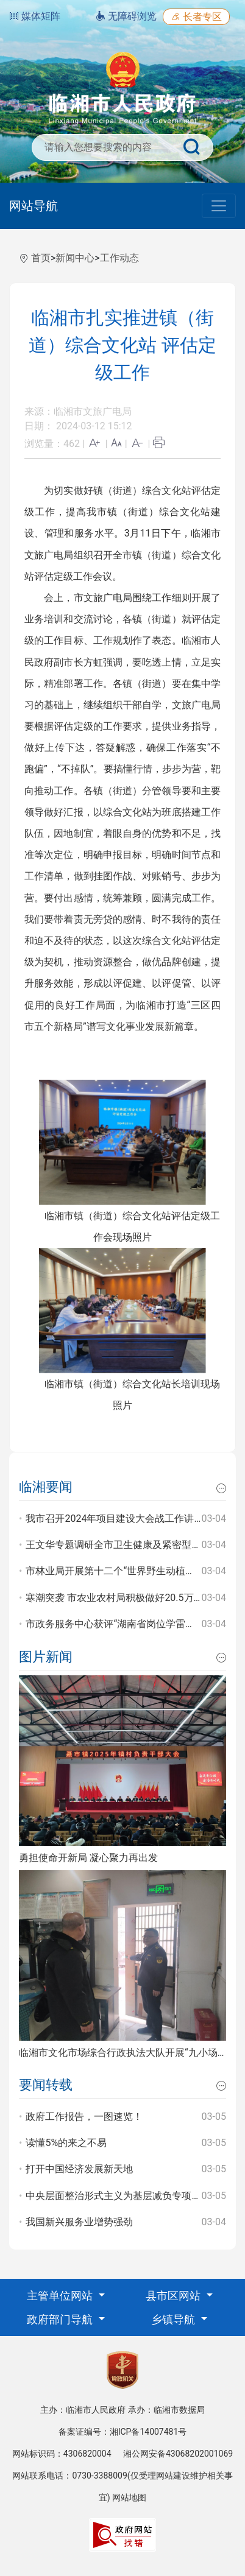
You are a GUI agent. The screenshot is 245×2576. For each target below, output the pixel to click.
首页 (41, 258)
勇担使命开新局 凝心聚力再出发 (88, 1857)
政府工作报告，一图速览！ (84, 2116)
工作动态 (119, 258)
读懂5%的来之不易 (66, 2142)
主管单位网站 (61, 2295)
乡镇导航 (174, 2319)
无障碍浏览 (126, 16)
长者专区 (196, 17)
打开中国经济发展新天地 (79, 2169)
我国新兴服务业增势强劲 (79, 2222)
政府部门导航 (61, 2319)
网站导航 (33, 206)
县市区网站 (174, 2295)
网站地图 (129, 2497)
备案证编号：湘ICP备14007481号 (123, 2432)
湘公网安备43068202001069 (178, 2453)
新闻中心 (74, 258)
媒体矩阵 (34, 16)
